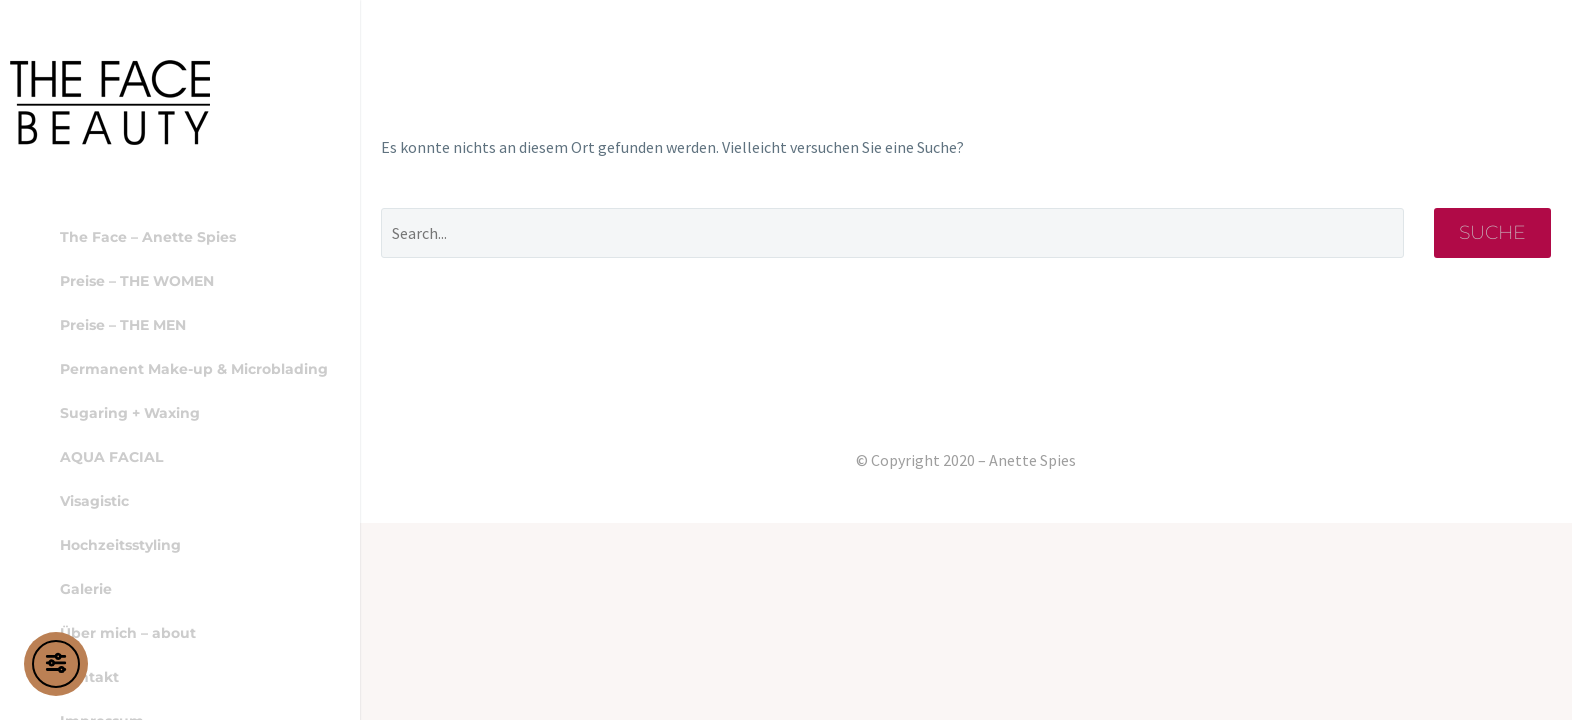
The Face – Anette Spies (148, 237)
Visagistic (94, 501)
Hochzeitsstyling (120, 545)
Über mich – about (128, 633)
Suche (1492, 232)
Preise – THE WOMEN (137, 281)
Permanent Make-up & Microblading (194, 369)
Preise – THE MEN (123, 325)
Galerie (86, 589)
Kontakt (89, 677)
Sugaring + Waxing (130, 413)
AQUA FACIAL (111, 457)
